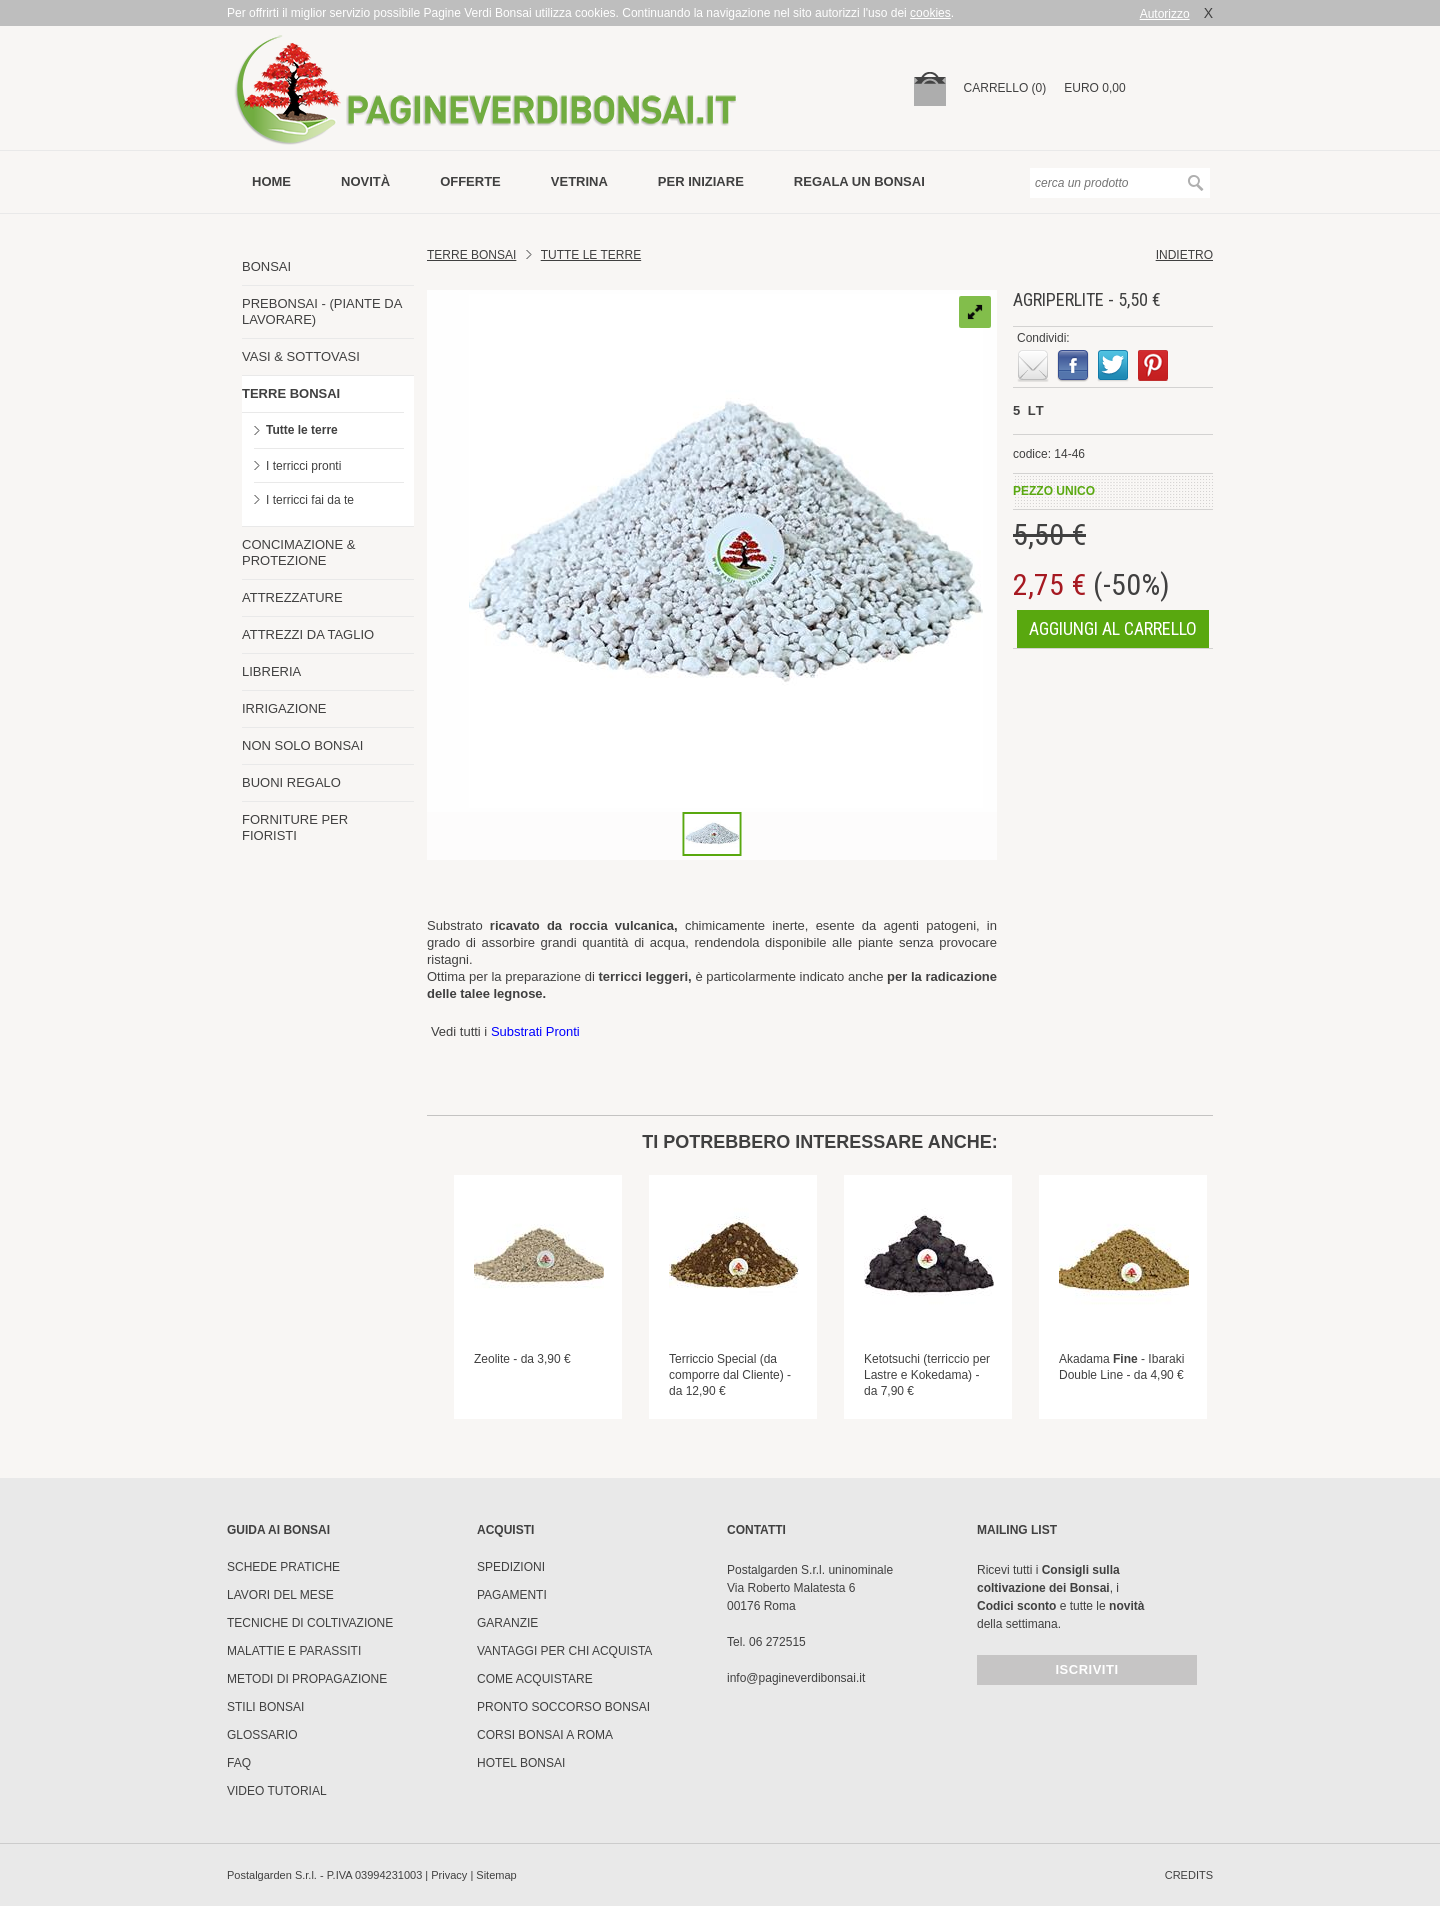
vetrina (579, 181)
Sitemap (496, 1875)
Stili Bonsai (265, 1707)
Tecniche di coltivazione (310, 1623)
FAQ (239, 1763)
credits (1189, 1875)
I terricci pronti (303, 466)
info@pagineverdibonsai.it (796, 1678)
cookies (930, 13)
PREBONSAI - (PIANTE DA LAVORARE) (322, 311)
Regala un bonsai (859, 181)
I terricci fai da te (310, 500)
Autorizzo (1165, 14)
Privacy (449, 1875)
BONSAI (266, 266)
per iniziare (701, 181)
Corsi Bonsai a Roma (545, 1735)
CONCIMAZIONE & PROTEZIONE (298, 552)
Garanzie (507, 1623)
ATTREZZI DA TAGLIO (308, 634)
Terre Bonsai (471, 255)
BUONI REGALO (291, 782)
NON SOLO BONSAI (302, 745)
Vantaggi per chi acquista (564, 1651)
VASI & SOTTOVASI (301, 356)
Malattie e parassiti (294, 1651)
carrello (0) (1005, 88)
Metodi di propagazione (307, 1679)
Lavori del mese (280, 1595)
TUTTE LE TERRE (591, 255)
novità (365, 181)
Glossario (262, 1735)
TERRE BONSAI (291, 393)
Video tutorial (277, 1791)
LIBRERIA (271, 671)
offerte (470, 181)
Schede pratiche (283, 1567)
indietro (1184, 255)
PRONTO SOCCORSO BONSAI (563, 1707)
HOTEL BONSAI (521, 1763)
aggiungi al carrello (1113, 628)
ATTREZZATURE (292, 597)
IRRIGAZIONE (284, 708)
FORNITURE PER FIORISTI (295, 827)
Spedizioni (511, 1567)
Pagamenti (512, 1595)
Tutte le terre (302, 430)
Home (271, 181)
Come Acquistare (535, 1679)
